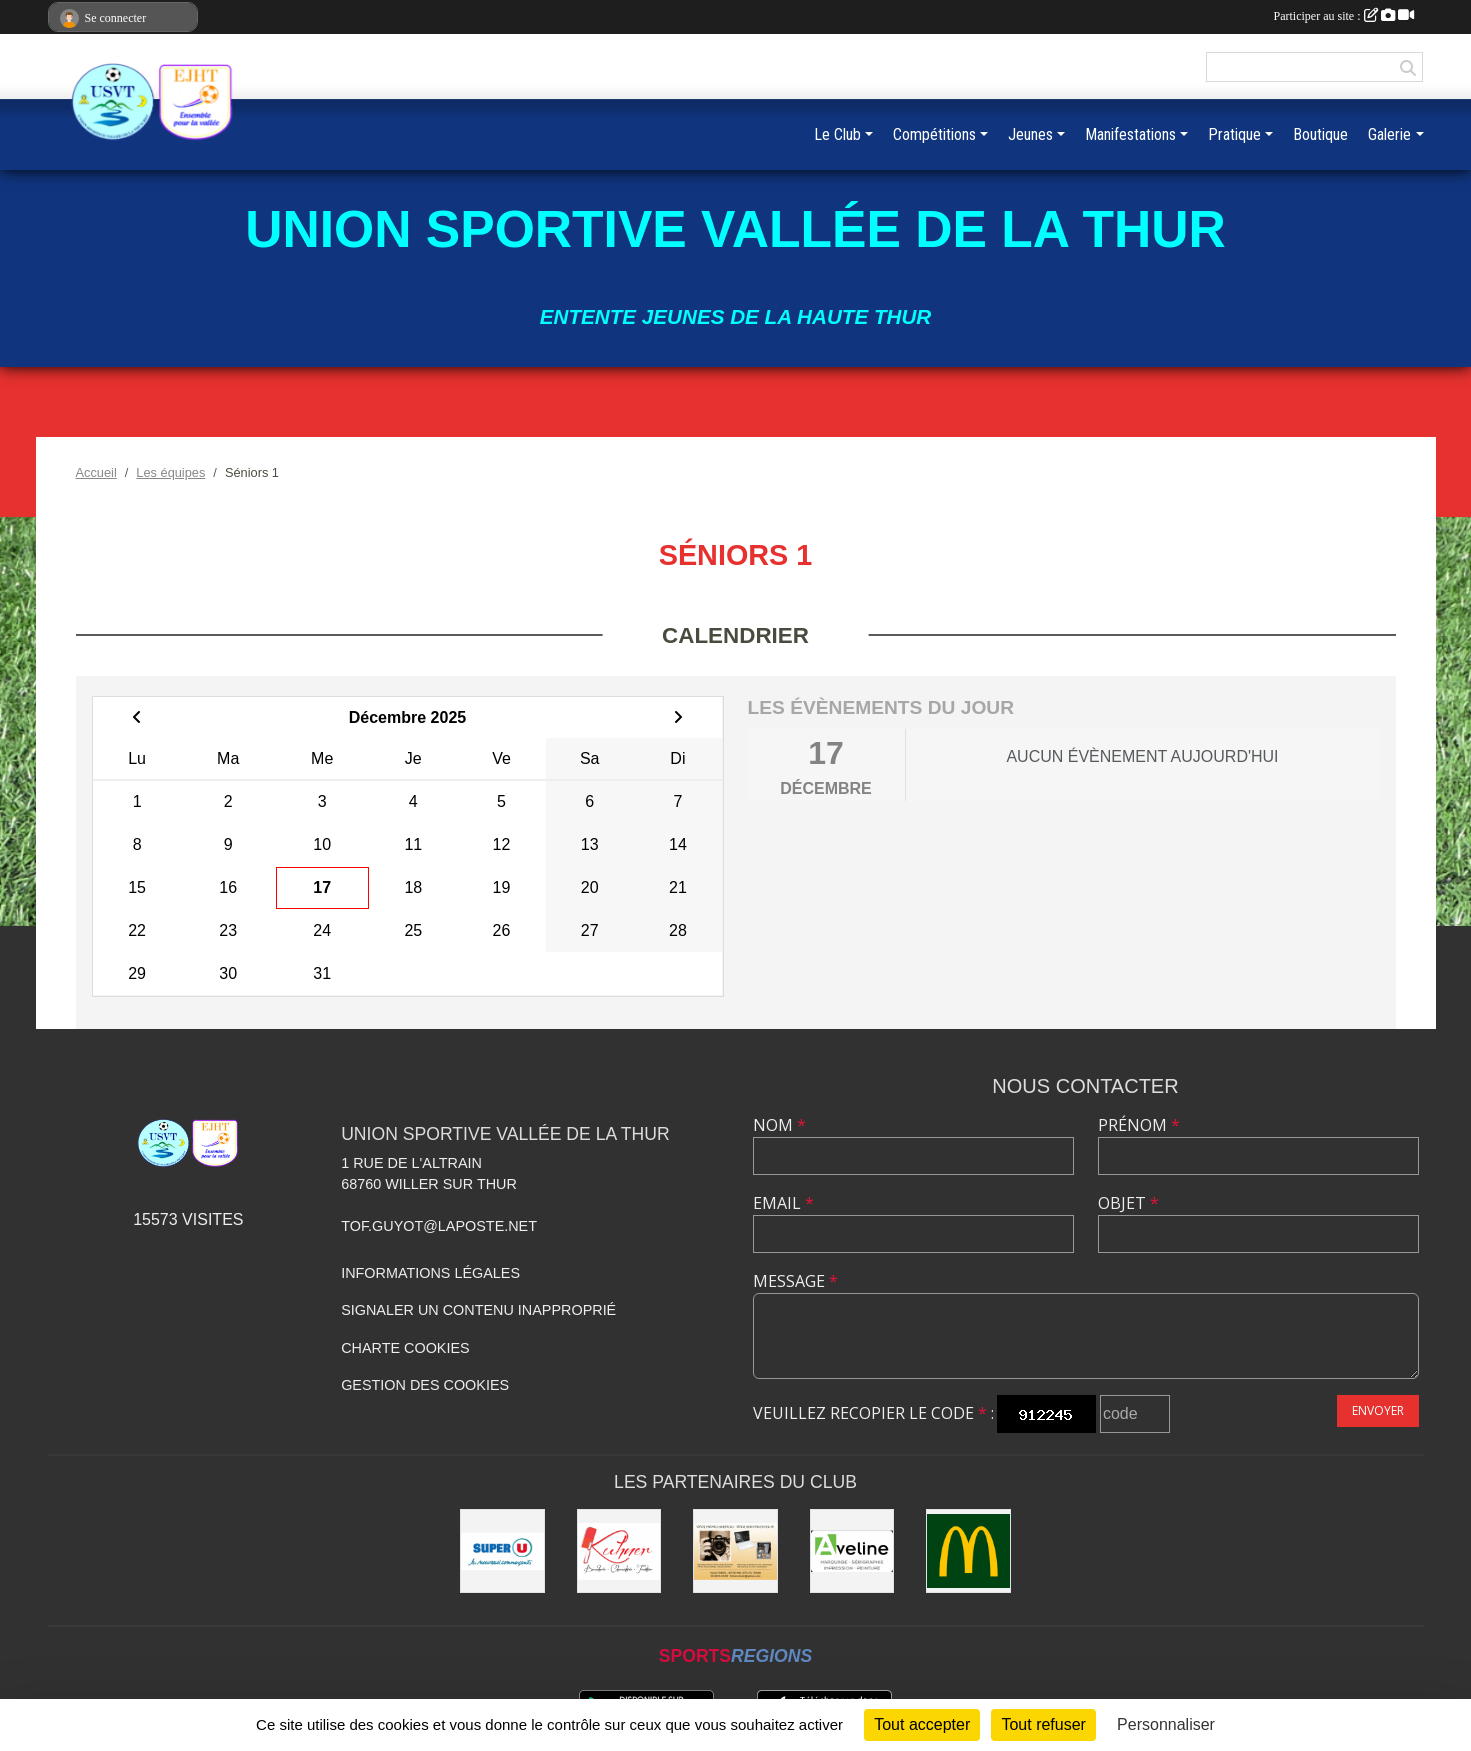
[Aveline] (852, 1551)
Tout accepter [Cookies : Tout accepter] (922, 1724)
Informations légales (430, 1273)
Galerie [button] (1389, 134)
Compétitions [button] (934, 134)
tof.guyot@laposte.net (439, 1226)
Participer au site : (1344, 16)
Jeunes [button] (1030, 134)
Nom (779, 1125)
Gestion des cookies (425, 1385)
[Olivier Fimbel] (735, 1551)
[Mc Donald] (968, 1551)
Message (795, 1281)
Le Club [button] (837, 134)
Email (783, 1203)
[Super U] (502, 1551)
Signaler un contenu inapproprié (478, 1310)
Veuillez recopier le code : (873, 1413)
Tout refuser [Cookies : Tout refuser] (1043, 1724)
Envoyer (1378, 1410)
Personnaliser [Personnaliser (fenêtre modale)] (1166, 1724)
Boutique (1320, 134)
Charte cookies (405, 1348)
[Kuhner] (619, 1551)
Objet (1128, 1203)
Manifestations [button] (1130, 134)
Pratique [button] (1234, 134)
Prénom (1139, 1125)
